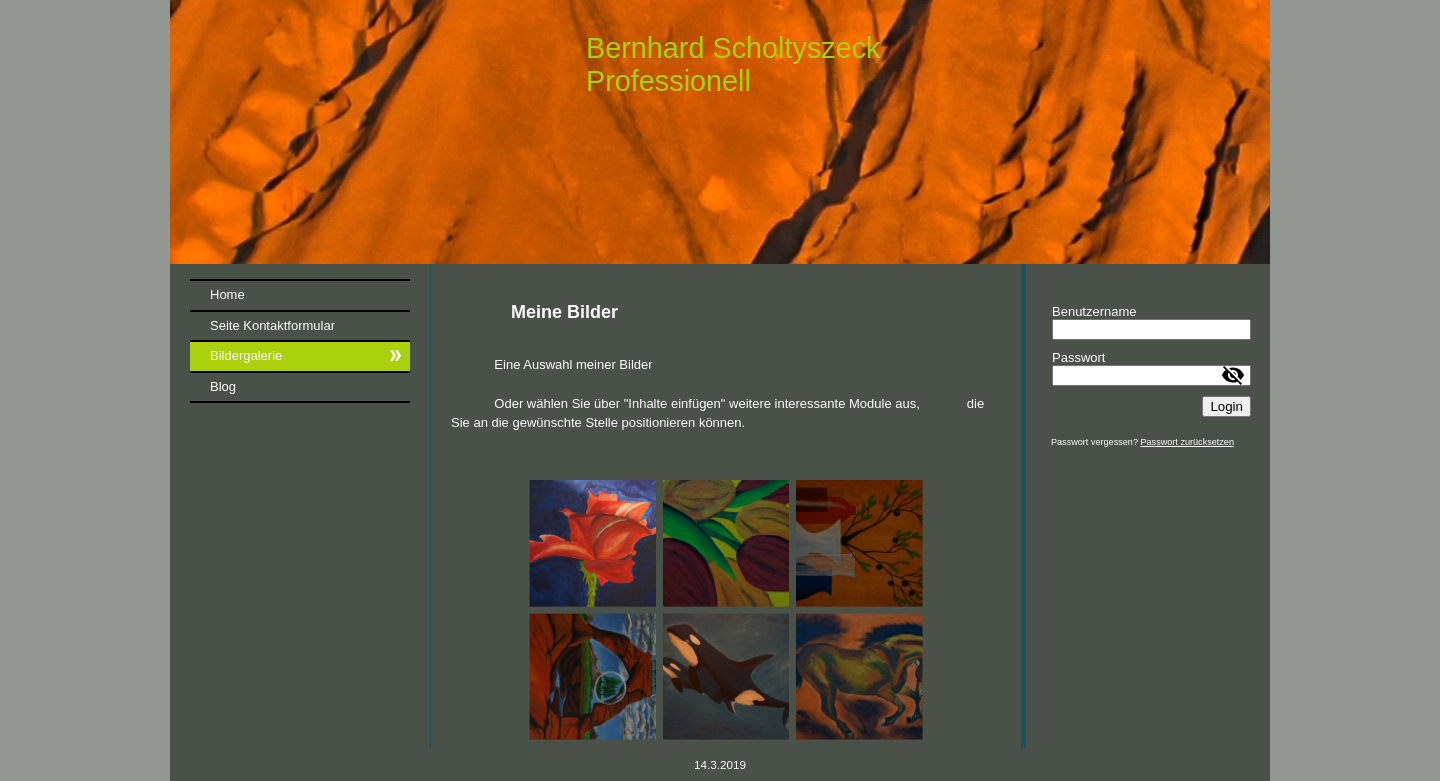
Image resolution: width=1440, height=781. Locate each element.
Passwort (1078, 357)
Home (227, 294)
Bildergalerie (246, 355)
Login (1226, 406)
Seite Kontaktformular (272, 325)
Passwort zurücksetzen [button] (1187, 442)
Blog (223, 386)
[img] (720, 132)
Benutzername (1094, 311)
